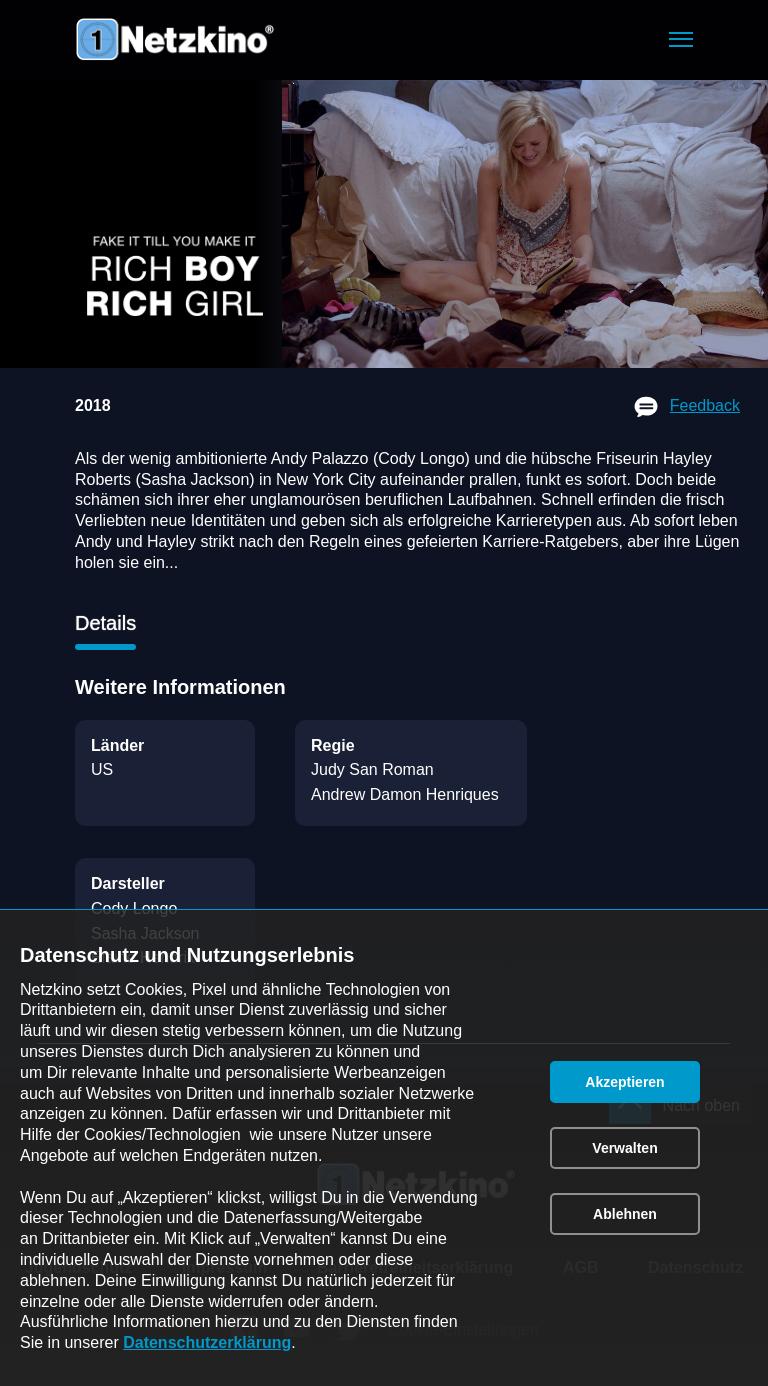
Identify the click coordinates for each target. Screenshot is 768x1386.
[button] (681, 39)
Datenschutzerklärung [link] (207, 1342)
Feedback (705, 405)
